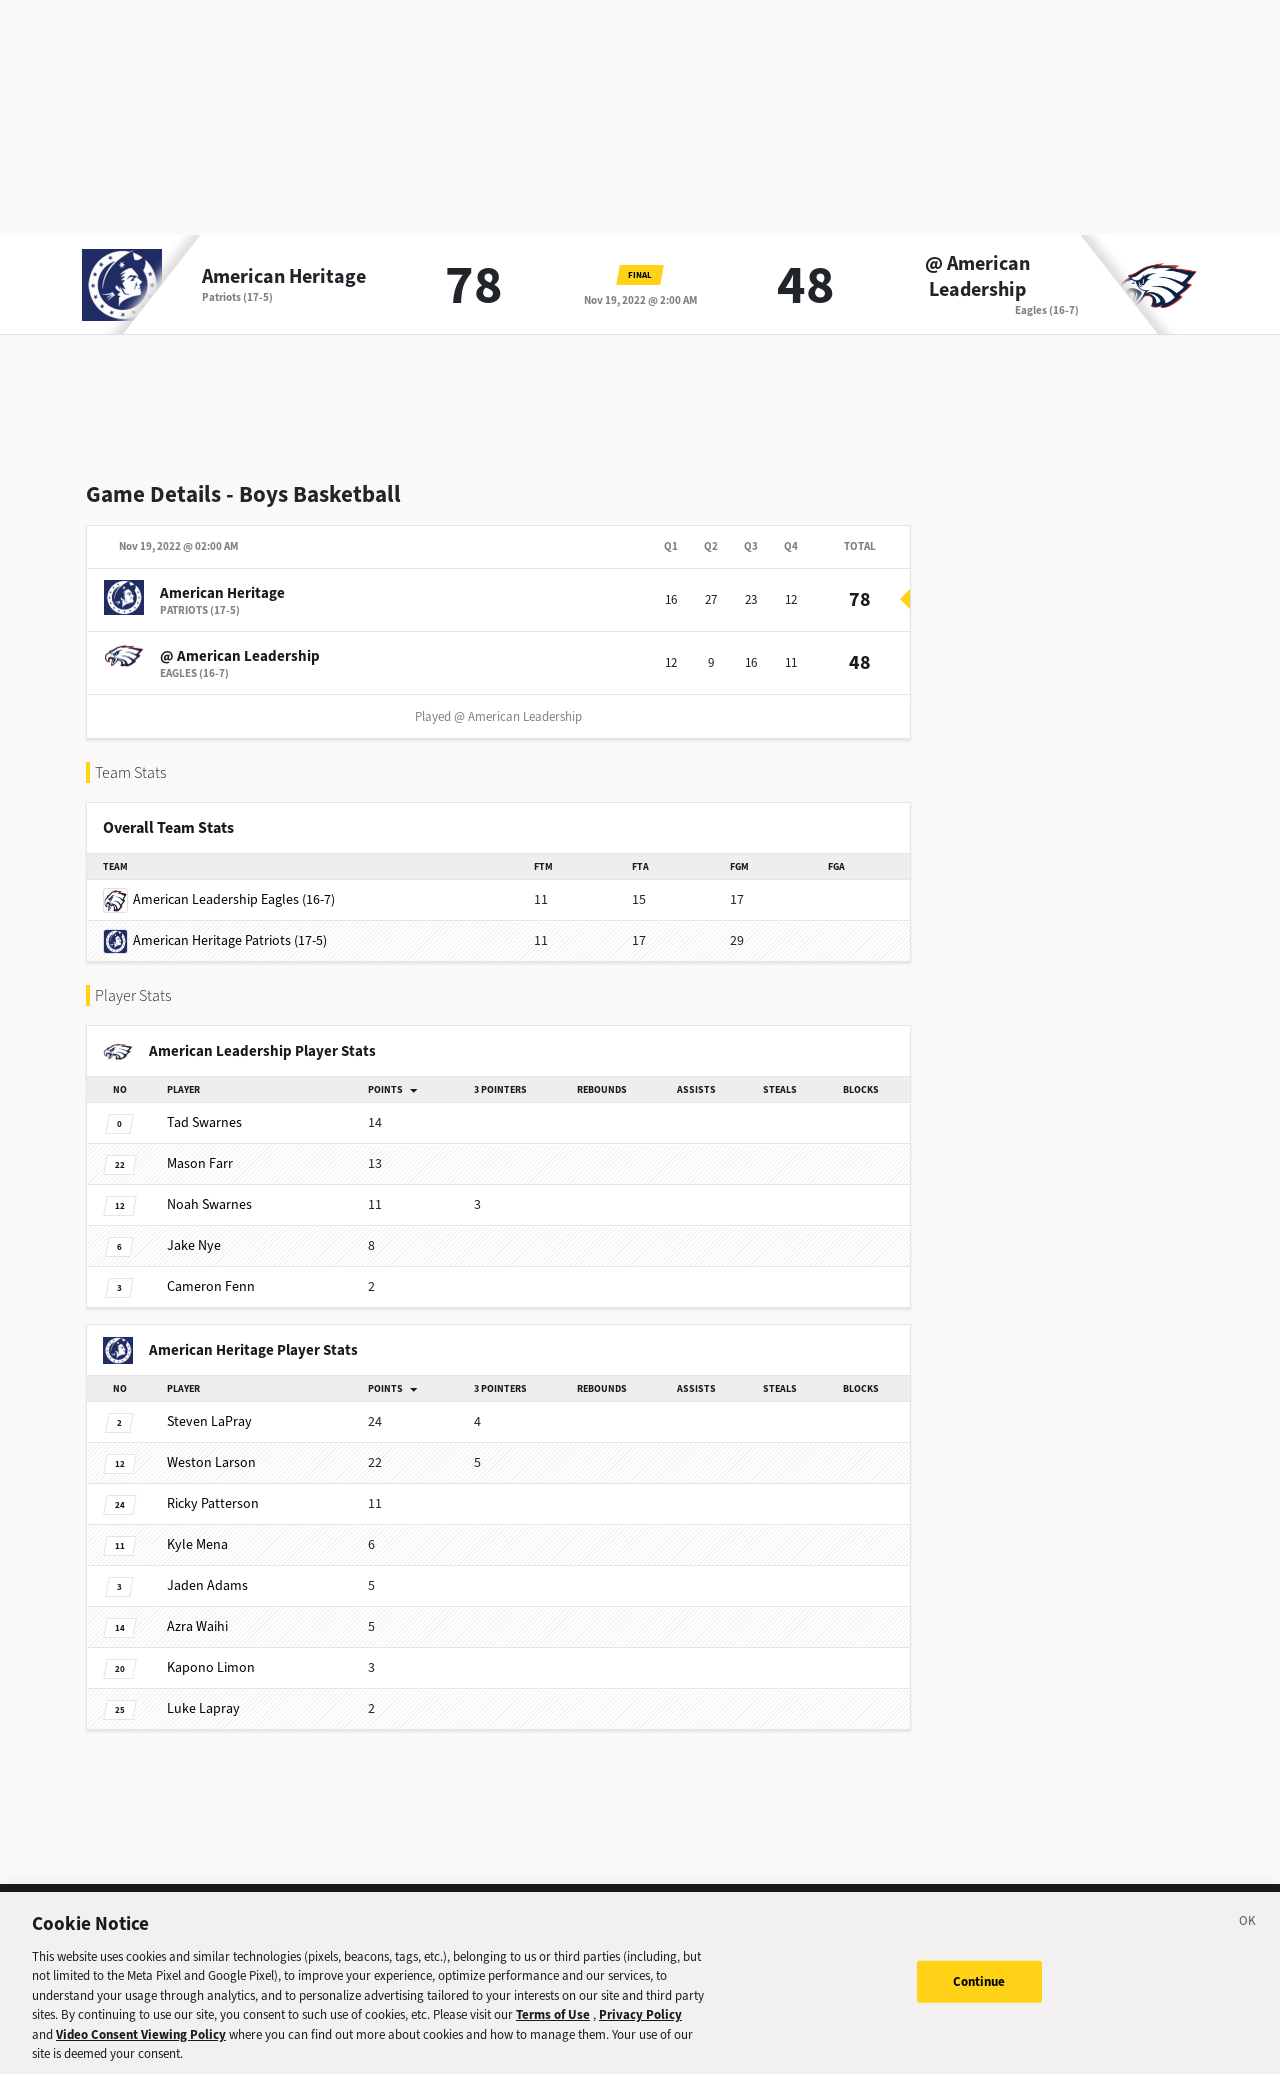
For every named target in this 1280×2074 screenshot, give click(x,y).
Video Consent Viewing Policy (141, 2054)
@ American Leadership (977, 277)
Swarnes (204, 1122)
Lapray (203, 1708)
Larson (211, 1462)
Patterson (213, 1503)
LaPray (209, 1421)
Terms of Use (553, 2034)
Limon (211, 1667)
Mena (197, 1544)
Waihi (197, 1626)
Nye (194, 1245)
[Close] (1248, 1944)
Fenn (211, 1286)
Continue (979, 2000)
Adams (207, 1585)
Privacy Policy (640, 2034)
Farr (200, 1163)
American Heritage (284, 277)
